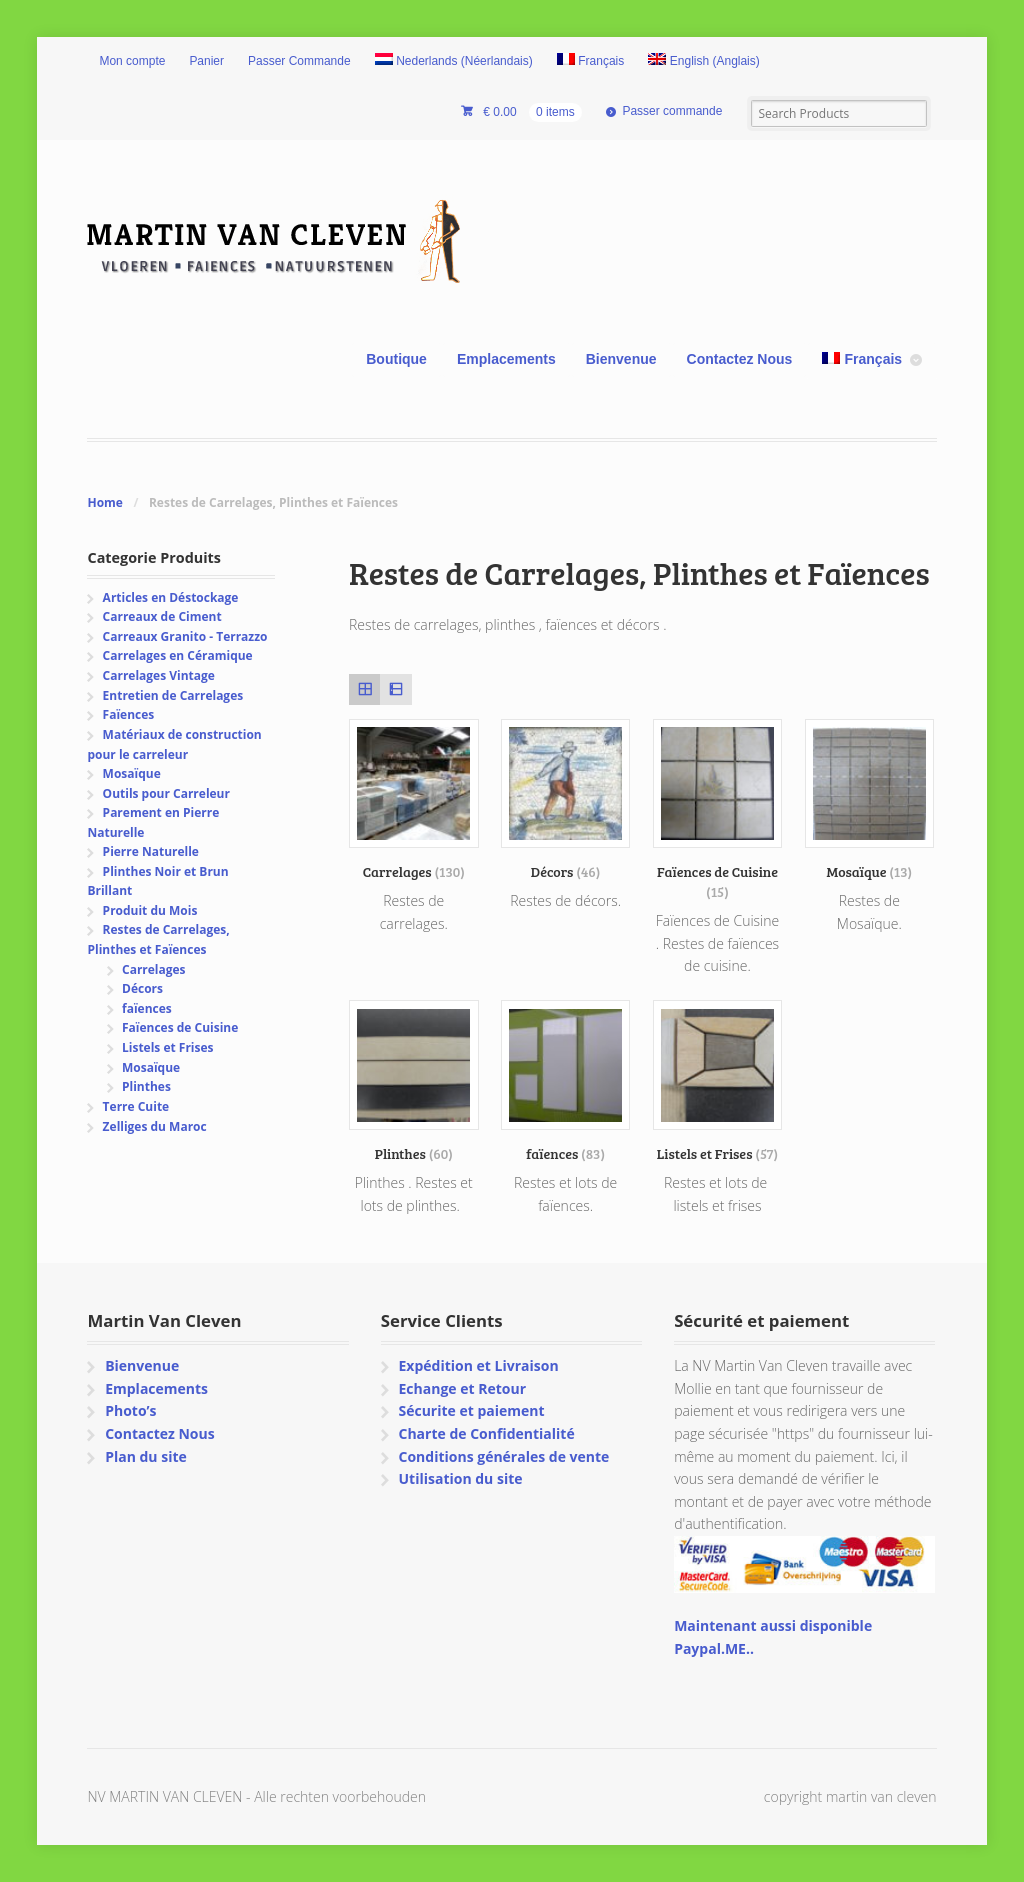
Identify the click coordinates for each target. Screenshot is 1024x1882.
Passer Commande (299, 61)
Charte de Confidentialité (486, 1433)
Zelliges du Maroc (155, 1126)
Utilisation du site (460, 1478)
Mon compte (132, 61)
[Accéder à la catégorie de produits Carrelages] (414, 800)
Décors (142, 988)
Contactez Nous (740, 359)
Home (104, 502)
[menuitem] (454, 62)
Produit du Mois (150, 910)
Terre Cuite (136, 1106)
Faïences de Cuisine (180, 1027)
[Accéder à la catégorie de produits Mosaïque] (870, 800)
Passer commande (672, 111)
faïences (147, 1008)
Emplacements (506, 359)
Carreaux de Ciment (162, 616)
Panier (206, 61)
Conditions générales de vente (503, 1456)
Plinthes (146, 1086)
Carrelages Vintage (159, 675)
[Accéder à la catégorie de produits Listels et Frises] (718, 1081)
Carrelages (154, 969)
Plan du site (146, 1456)
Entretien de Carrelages (173, 695)
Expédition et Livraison (478, 1365)
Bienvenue (621, 359)
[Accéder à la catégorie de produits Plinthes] (414, 1081)
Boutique (396, 359)
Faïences (129, 714)
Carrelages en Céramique (178, 655)
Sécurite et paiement (471, 1410)
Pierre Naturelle (151, 851)
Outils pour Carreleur (166, 793)
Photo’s (130, 1410)
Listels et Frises (167, 1047)
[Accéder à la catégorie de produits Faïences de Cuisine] (718, 810)
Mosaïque (132, 773)
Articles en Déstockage (171, 597)
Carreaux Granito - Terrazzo (185, 636)
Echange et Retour (462, 1388)
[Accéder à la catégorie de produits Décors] (566, 800)
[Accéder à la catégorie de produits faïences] (566, 1081)
